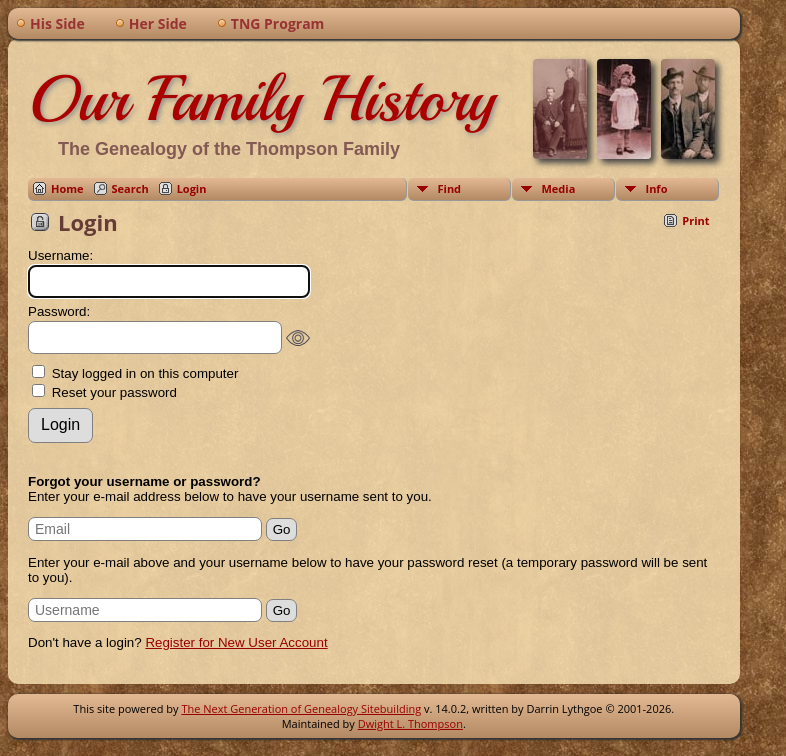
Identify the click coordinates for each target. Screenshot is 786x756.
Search (130, 188)
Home (67, 188)
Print (695, 220)
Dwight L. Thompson (410, 723)
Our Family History (261, 99)
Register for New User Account (236, 642)
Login (192, 188)
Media (559, 188)
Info (657, 188)
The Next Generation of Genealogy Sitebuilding (301, 708)
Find (450, 188)
